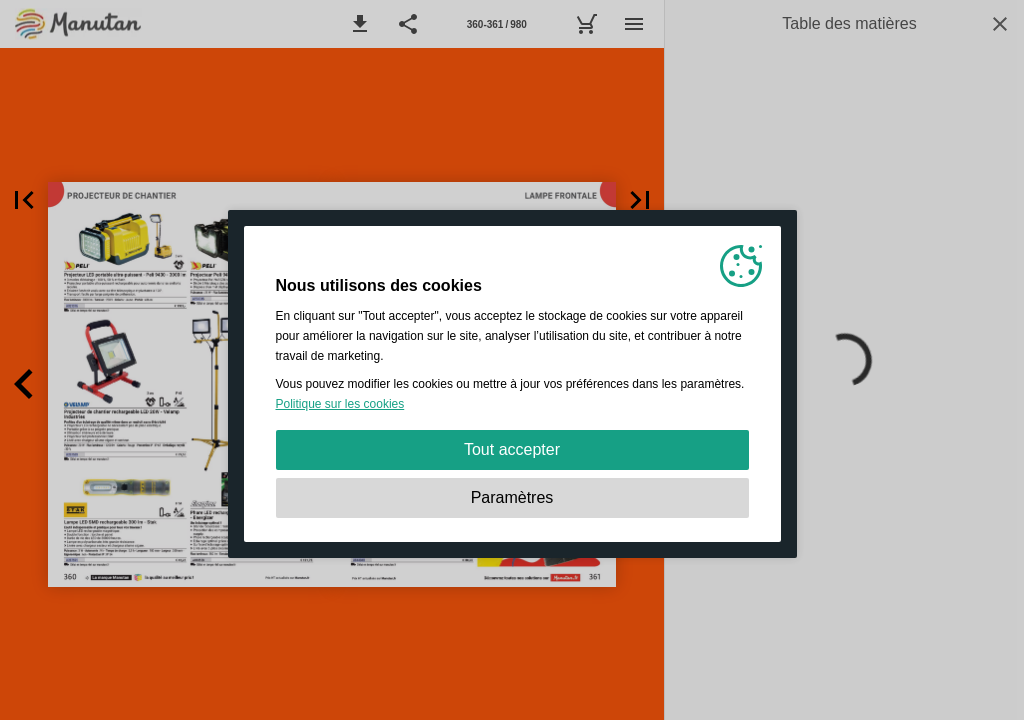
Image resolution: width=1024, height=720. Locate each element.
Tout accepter (512, 449)
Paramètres (512, 497)
